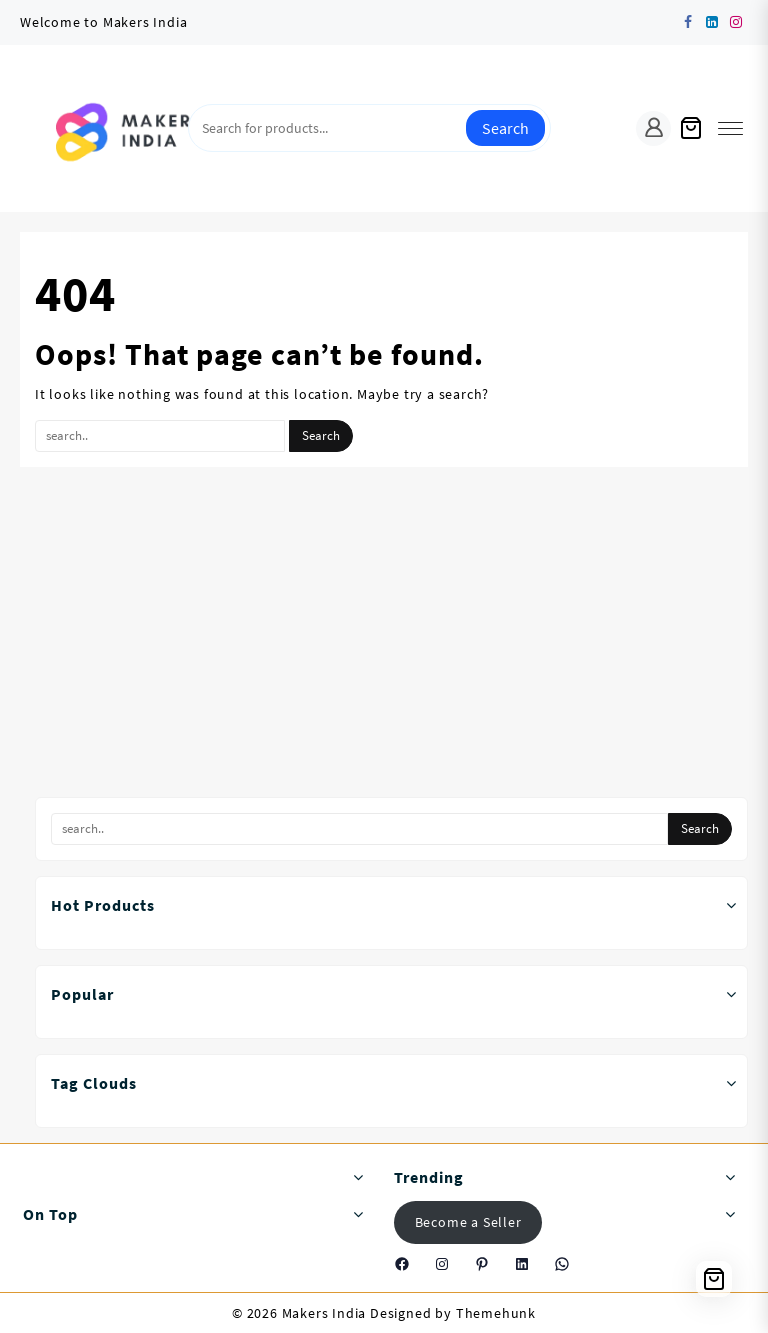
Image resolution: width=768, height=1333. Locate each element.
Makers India (324, 1313)
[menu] (730, 128)
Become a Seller (468, 1222)
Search (505, 128)
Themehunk (496, 1313)
